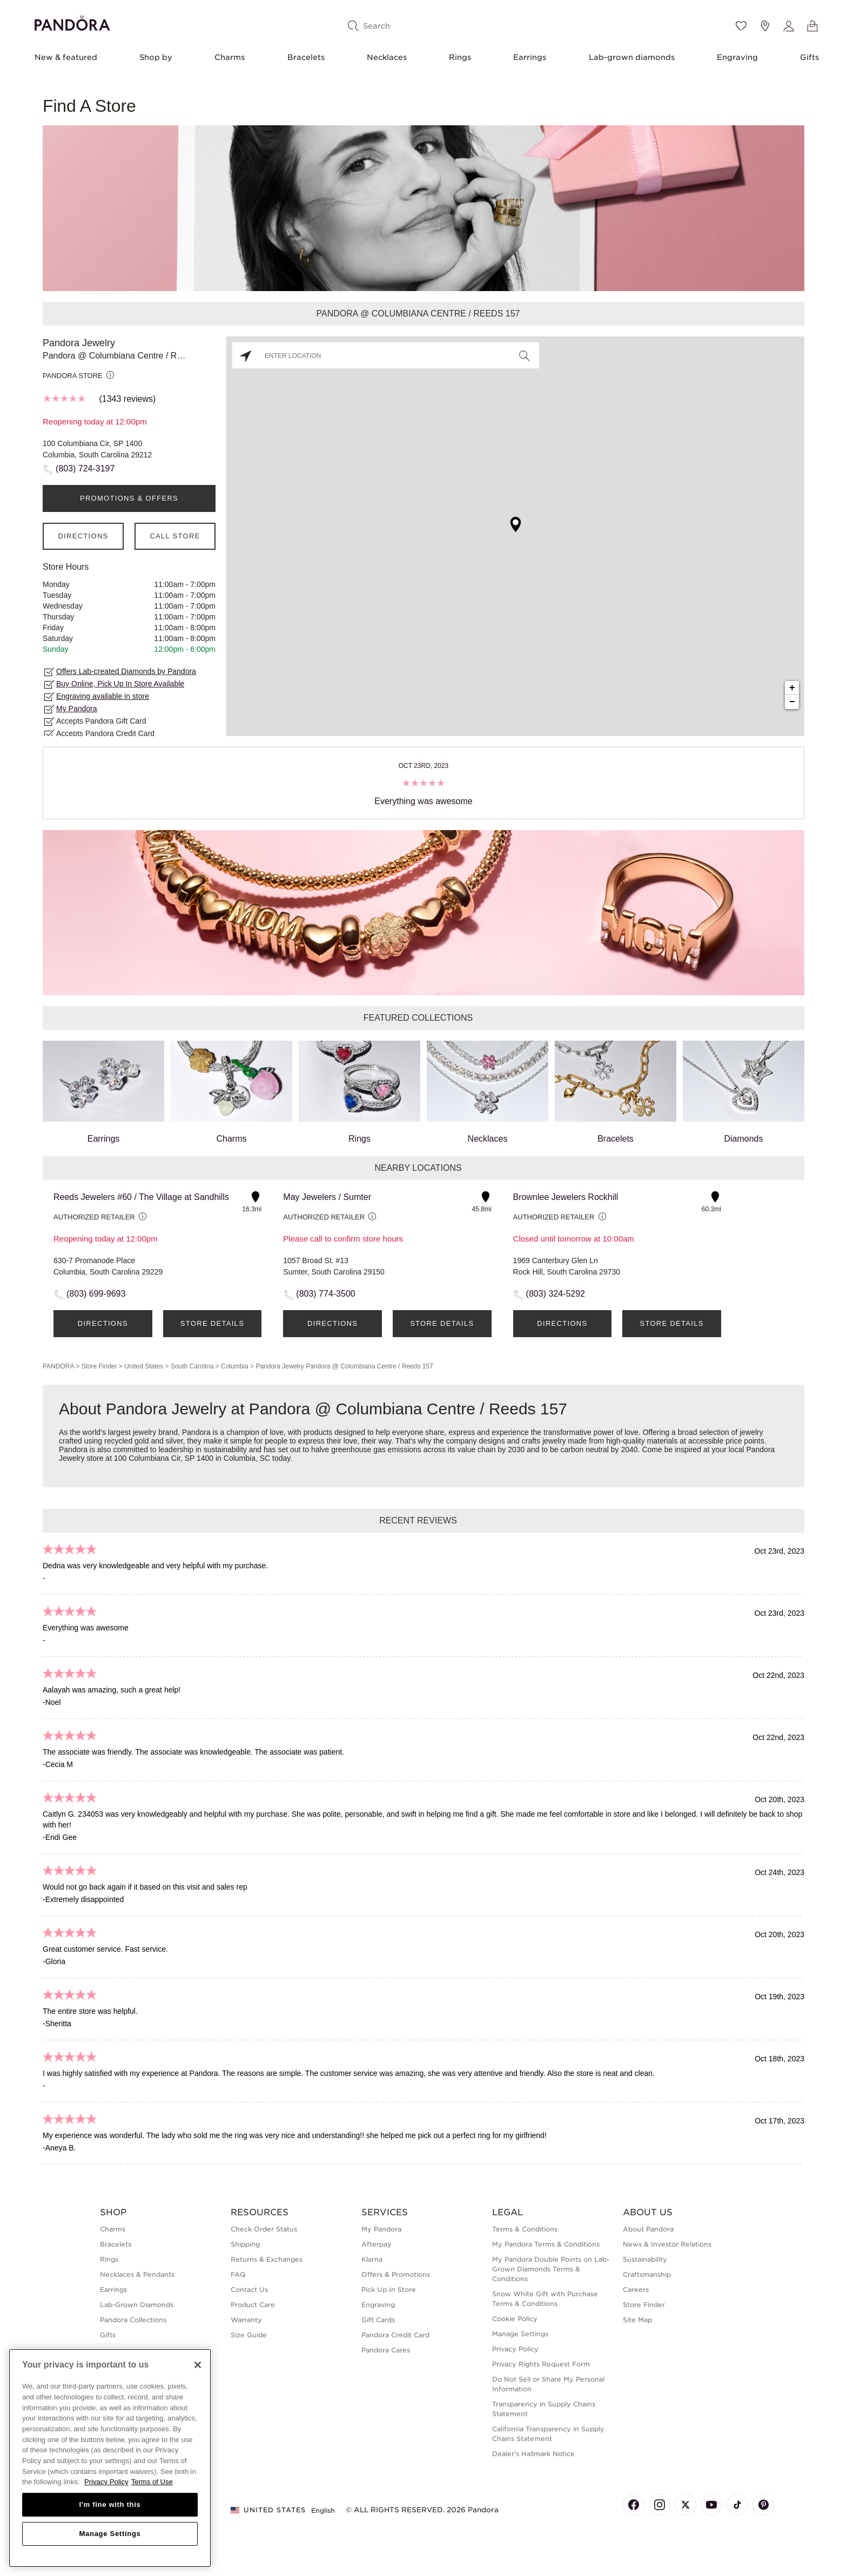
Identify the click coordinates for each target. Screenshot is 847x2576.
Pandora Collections (133, 2320)
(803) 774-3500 (325, 1293)
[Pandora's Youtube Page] (711, 2505)
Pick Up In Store (388, 2289)
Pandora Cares (385, 2350)
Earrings (529, 57)
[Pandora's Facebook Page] (633, 2505)
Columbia (234, 1366)
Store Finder (99, 1366)
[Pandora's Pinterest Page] (763, 2505)
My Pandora (76, 708)
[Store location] (765, 26)
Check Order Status (264, 2229)
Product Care (253, 2305)
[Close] (198, 2365)
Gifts (809, 57)
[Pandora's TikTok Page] (737, 2505)
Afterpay (376, 2244)
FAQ (238, 2274)
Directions (83, 536)
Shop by (155, 57)
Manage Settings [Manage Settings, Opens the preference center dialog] (109, 2534)
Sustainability (645, 2259)
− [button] (792, 702)
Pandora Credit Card (395, 2335)
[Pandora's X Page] (685, 2505)
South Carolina (192, 1366)
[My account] (789, 26)
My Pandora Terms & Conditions (546, 2244)
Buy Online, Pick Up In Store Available (120, 683)
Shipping (245, 2244)
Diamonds (743, 1092)
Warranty (246, 2320)
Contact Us (249, 2289)
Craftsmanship (647, 2274)
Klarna (371, 2259)
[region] (110, 2458)
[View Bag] (812, 26)
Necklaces (387, 57)
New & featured (66, 57)
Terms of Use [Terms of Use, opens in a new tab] (152, 2482)
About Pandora (648, 2229)
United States (143, 1366)
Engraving (737, 57)
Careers (636, 2289)
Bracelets (306, 57)
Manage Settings (520, 2334)
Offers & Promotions (395, 2274)
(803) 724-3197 (85, 468)
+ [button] (792, 688)
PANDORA (58, 1366)
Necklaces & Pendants (137, 2274)
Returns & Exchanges (266, 2259)
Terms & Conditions (524, 2229)
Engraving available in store (102, 696)
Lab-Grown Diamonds (136, 2305)
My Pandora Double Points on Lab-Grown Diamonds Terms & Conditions (550, 2269)
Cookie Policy (514, 2319)
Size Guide (249, 2335)
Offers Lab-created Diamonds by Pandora (126, 671)
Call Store (175, 536)
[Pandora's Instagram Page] (659, 2505)
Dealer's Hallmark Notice (533, 2454)
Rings (460, 57)
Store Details (212, 1323)
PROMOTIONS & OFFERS (129, 498)
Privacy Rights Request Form (541, 2364)
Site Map (637, 2320)
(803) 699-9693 (95, 1293)
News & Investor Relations (667, 2244)
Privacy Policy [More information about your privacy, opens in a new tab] (106, 2482)
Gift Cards (378, 2320)
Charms (229, 57)
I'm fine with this (110, 2504)
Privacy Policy (515, 2349)
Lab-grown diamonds (632, 57)
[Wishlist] (741, 26)
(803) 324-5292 (555, 1293)
